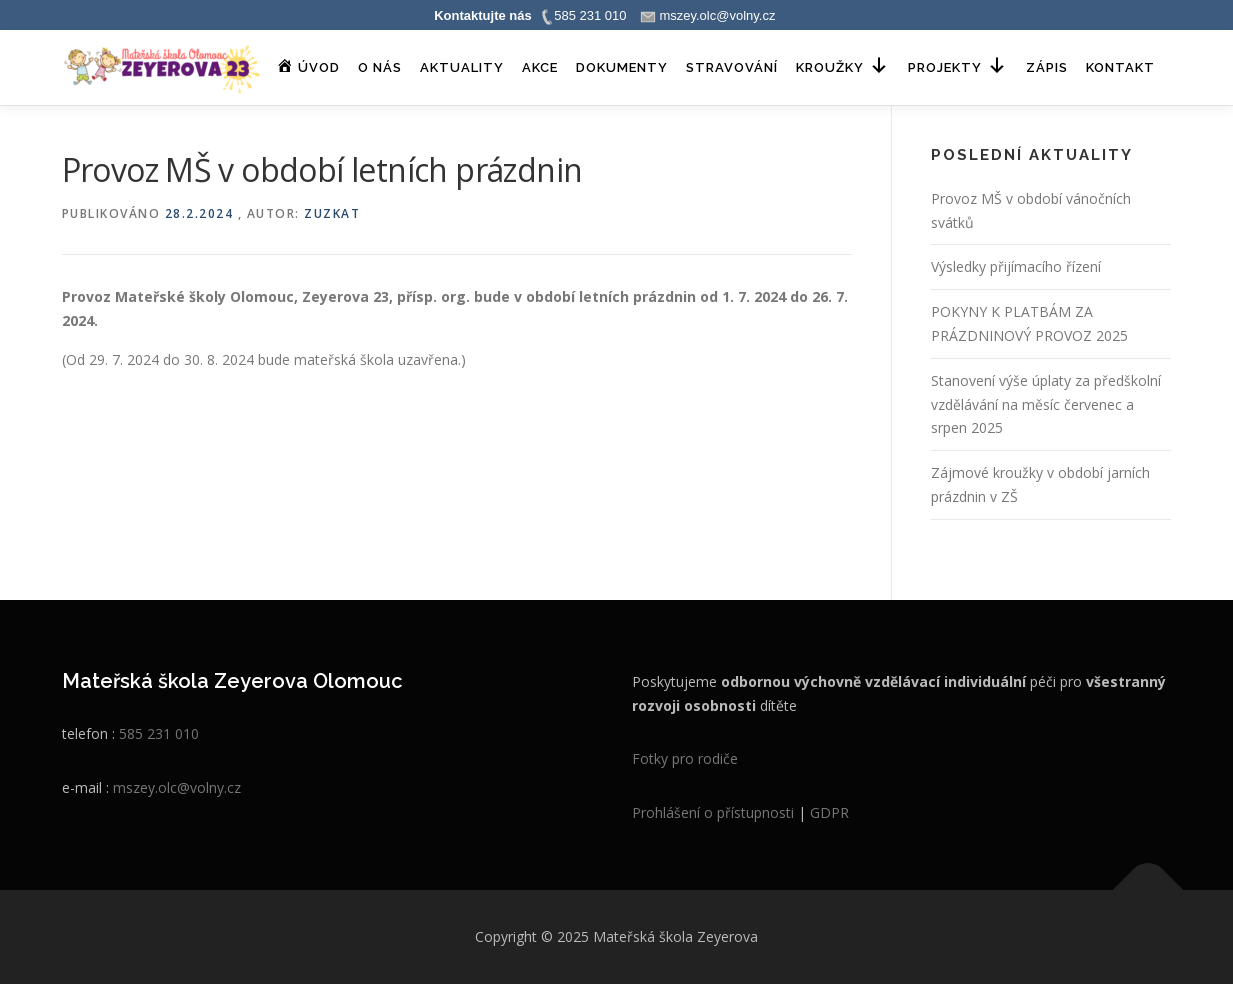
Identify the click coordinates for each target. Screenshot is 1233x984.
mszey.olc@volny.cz (177, 787)
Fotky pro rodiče (685, 758)
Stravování (732, 67)
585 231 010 (159, 733)
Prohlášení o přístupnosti (713, 812)
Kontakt (1120, 67)
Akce (540, 67)
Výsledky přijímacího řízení (1016, 266)
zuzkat (332, 213)
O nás (380, 67)
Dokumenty (622, 67)
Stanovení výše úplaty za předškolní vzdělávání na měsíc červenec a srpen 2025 (1046, 404)
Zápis (1047, 67)
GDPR (829, 812)
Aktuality (462, 67)
